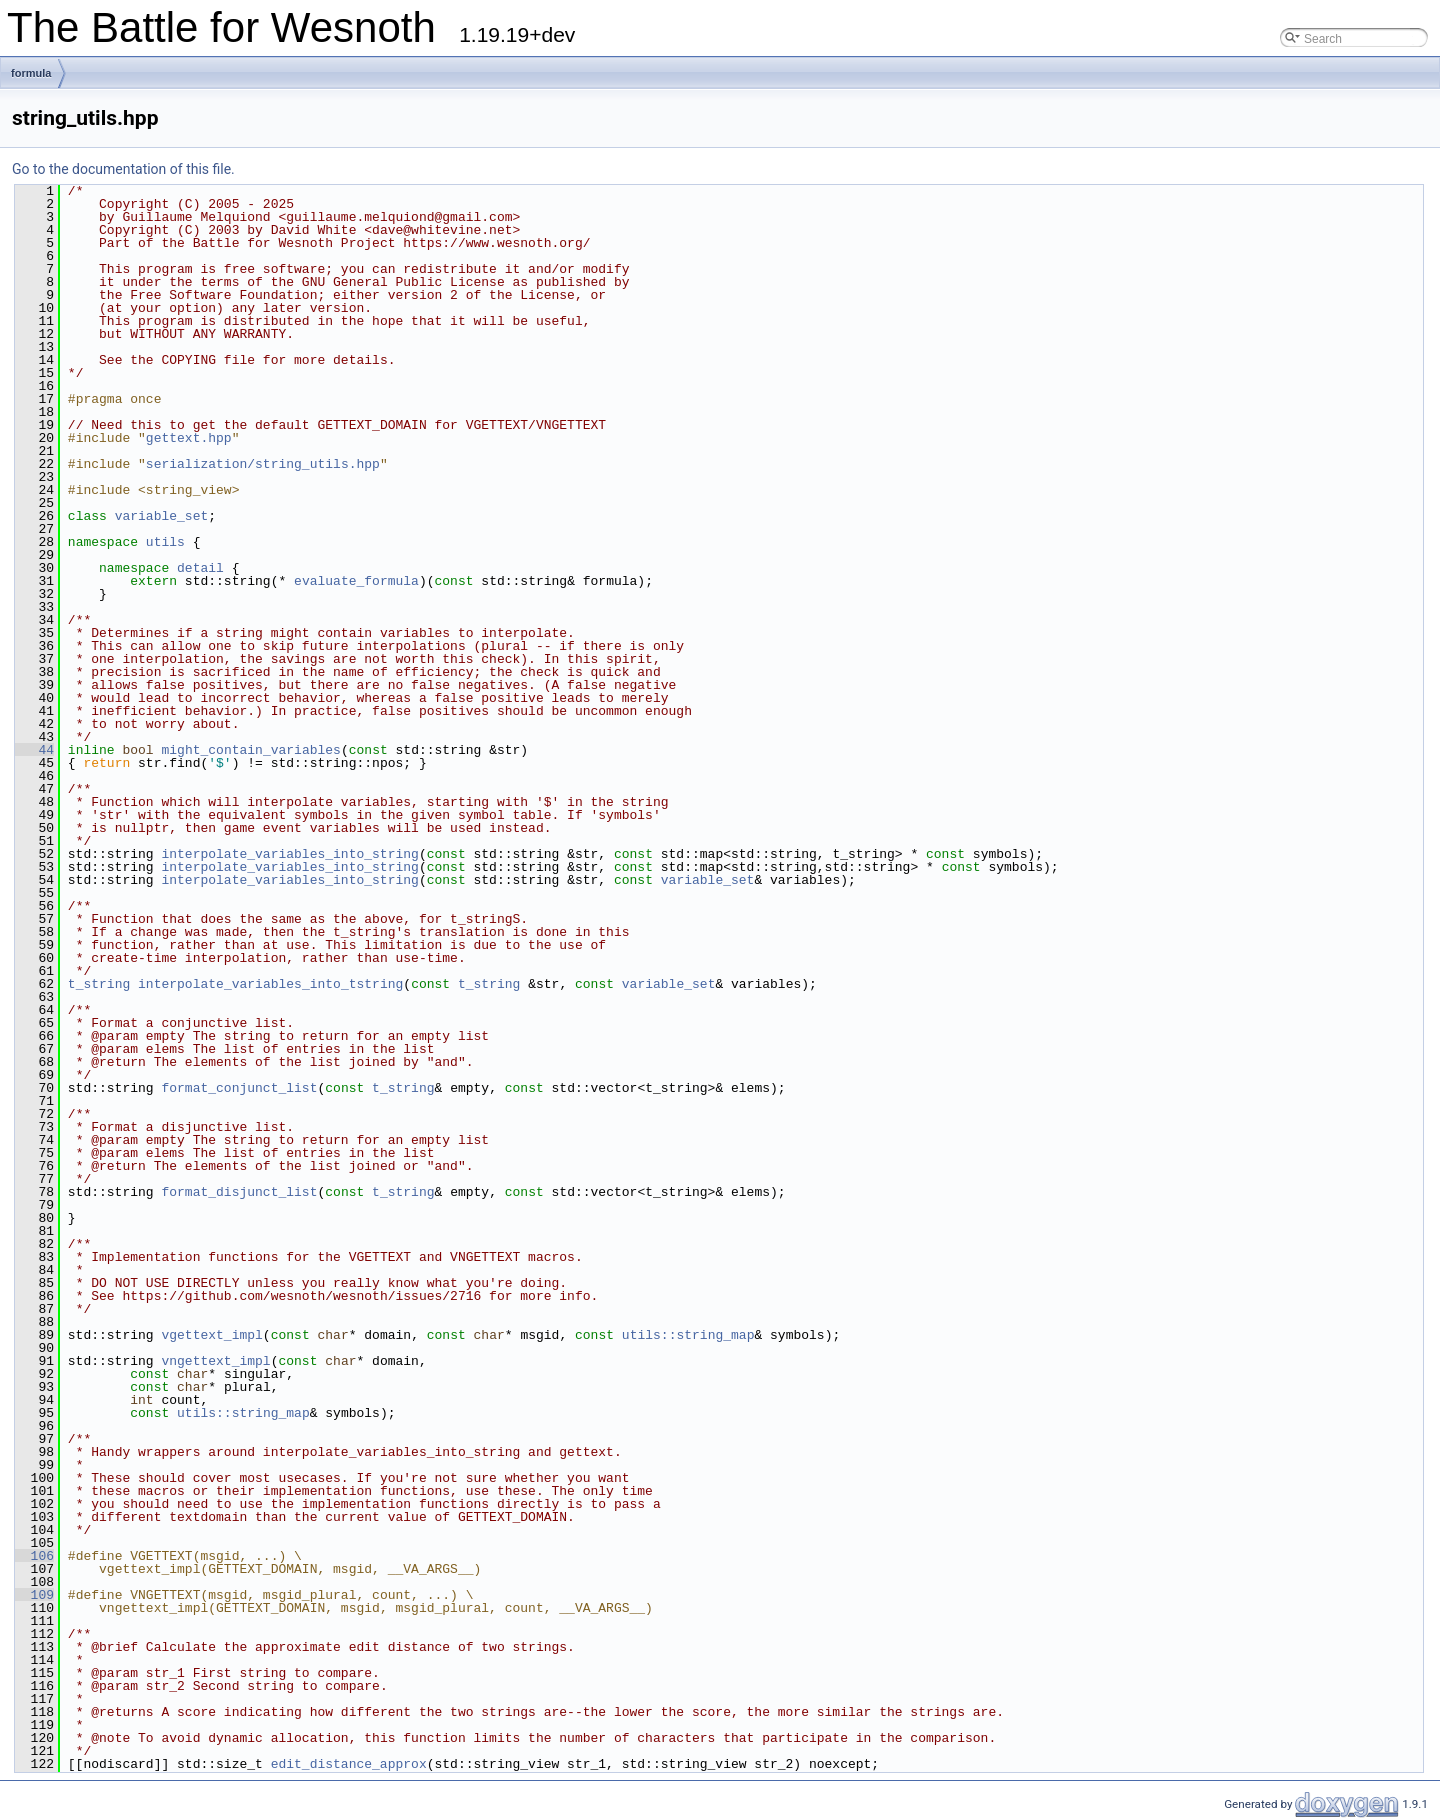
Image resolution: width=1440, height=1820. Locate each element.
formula (31, 73)
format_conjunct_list (239, 1088)
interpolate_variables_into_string (289, 854)
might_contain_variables (250, 750)
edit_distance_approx (349, 1764)
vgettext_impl (211, 1335)
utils (165, 542)
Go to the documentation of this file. (123, 169)
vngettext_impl (215, 1361)
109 (34, 1595)
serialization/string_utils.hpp (263, 464)
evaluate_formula (356, 581)
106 (34, 1556)
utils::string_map (688, 1335)
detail (200, 568)
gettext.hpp (189, 438)
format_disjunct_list (239, 1192)
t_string (99, 984)
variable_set (162, 516)
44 (34, 750)
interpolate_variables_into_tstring (270, 984)
